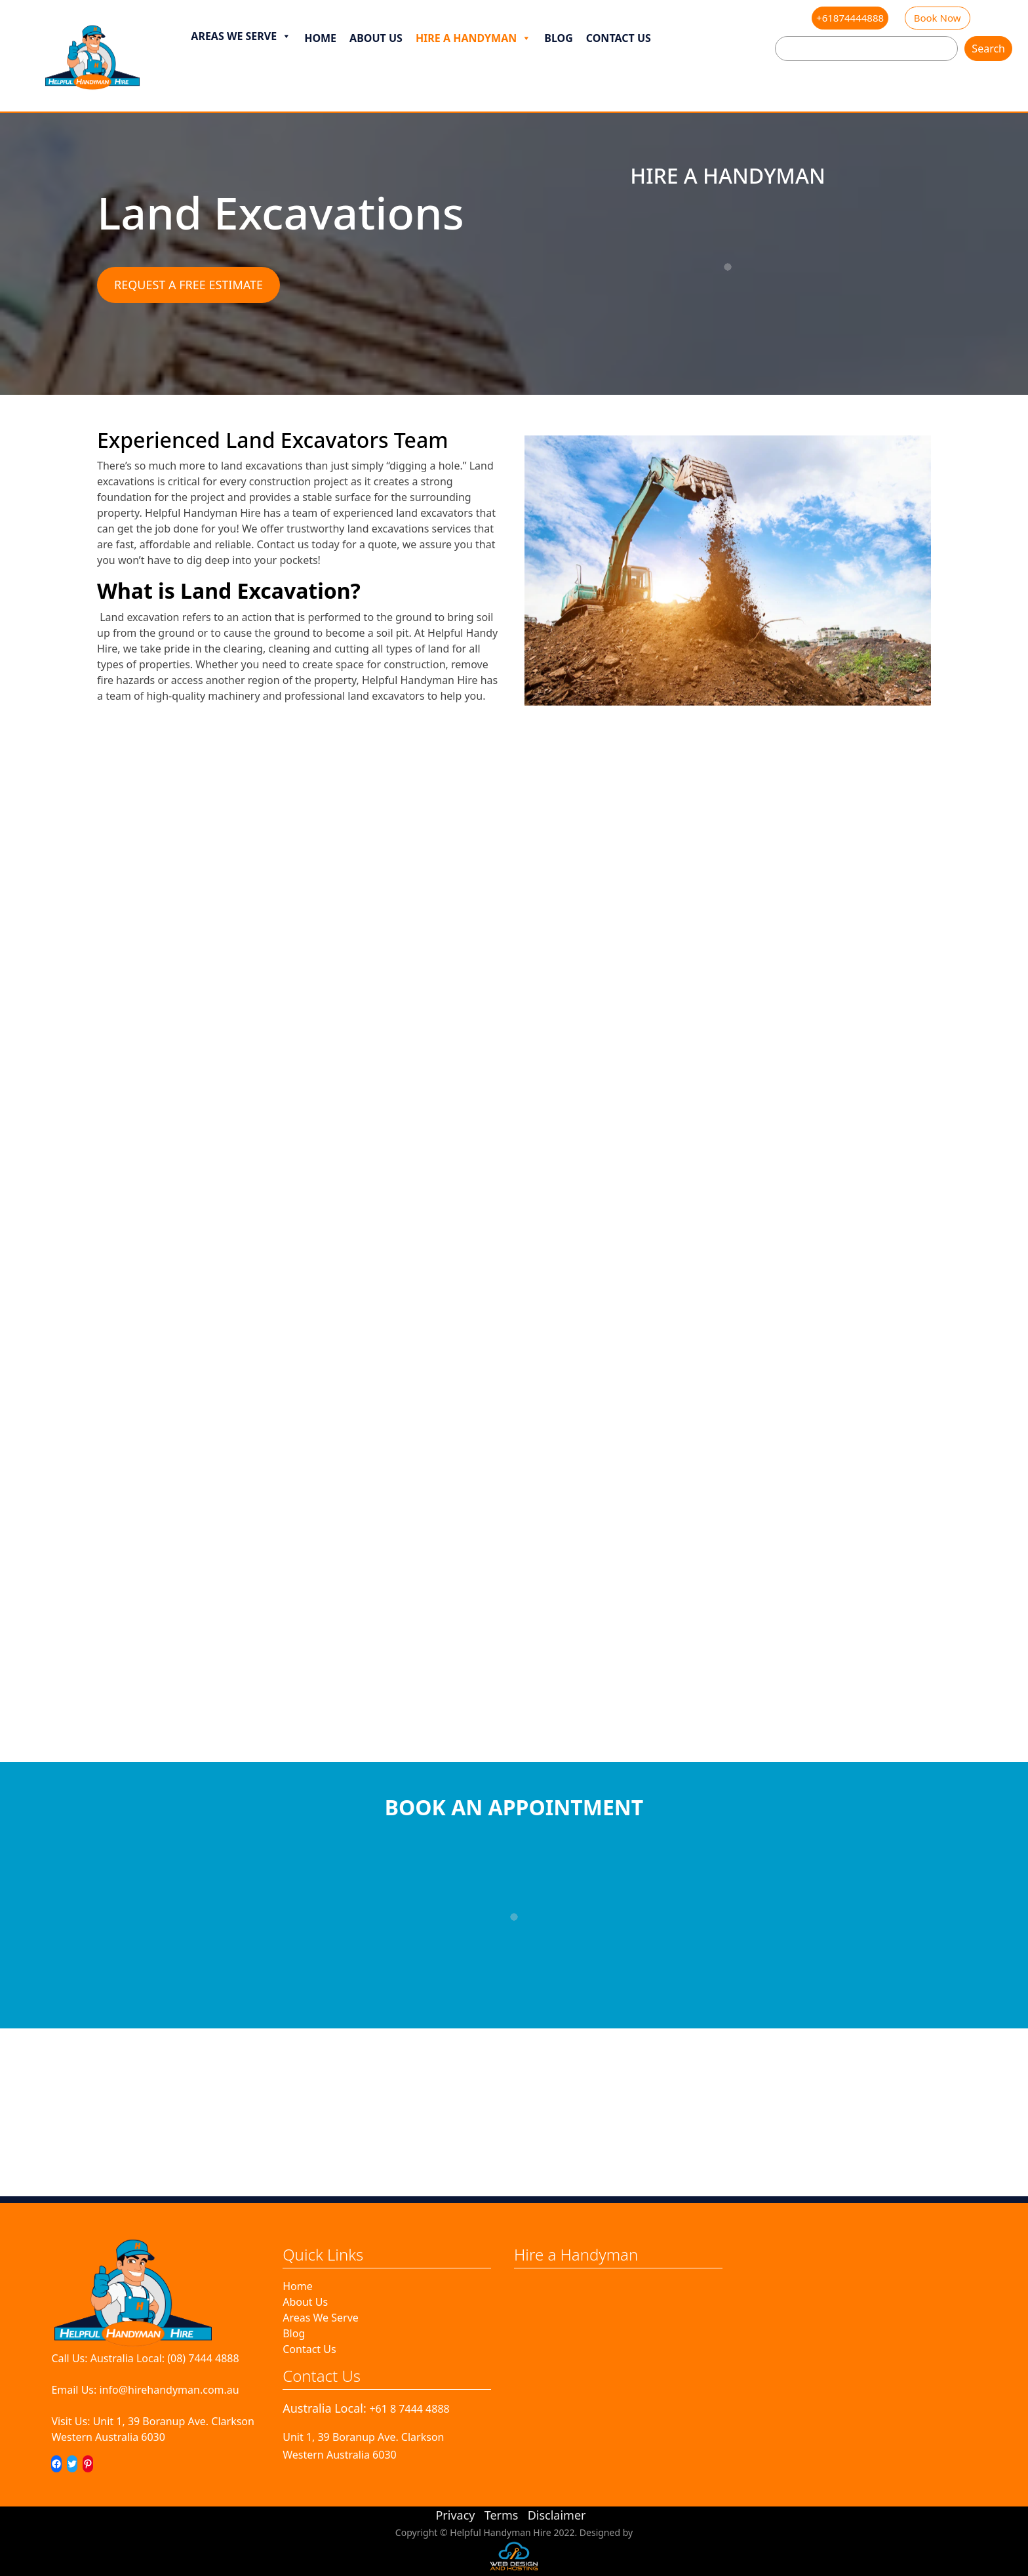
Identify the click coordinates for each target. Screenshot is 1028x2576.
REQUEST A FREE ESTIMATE (188, 284)
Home (320, 38)
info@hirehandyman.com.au (169, 2390)
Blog (558, 38)
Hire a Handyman (473, 38)
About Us (376, 38)
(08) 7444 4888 (203, 2358)
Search (988, 48)
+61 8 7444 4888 (409, 2409)
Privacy (455, 2515)
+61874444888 (850, 17)
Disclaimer (557, 2515)
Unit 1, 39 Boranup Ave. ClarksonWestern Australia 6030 (152, 2429)
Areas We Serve (241, 36)
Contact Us (618, 38)
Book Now (937, 17)
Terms (501, 2515)
